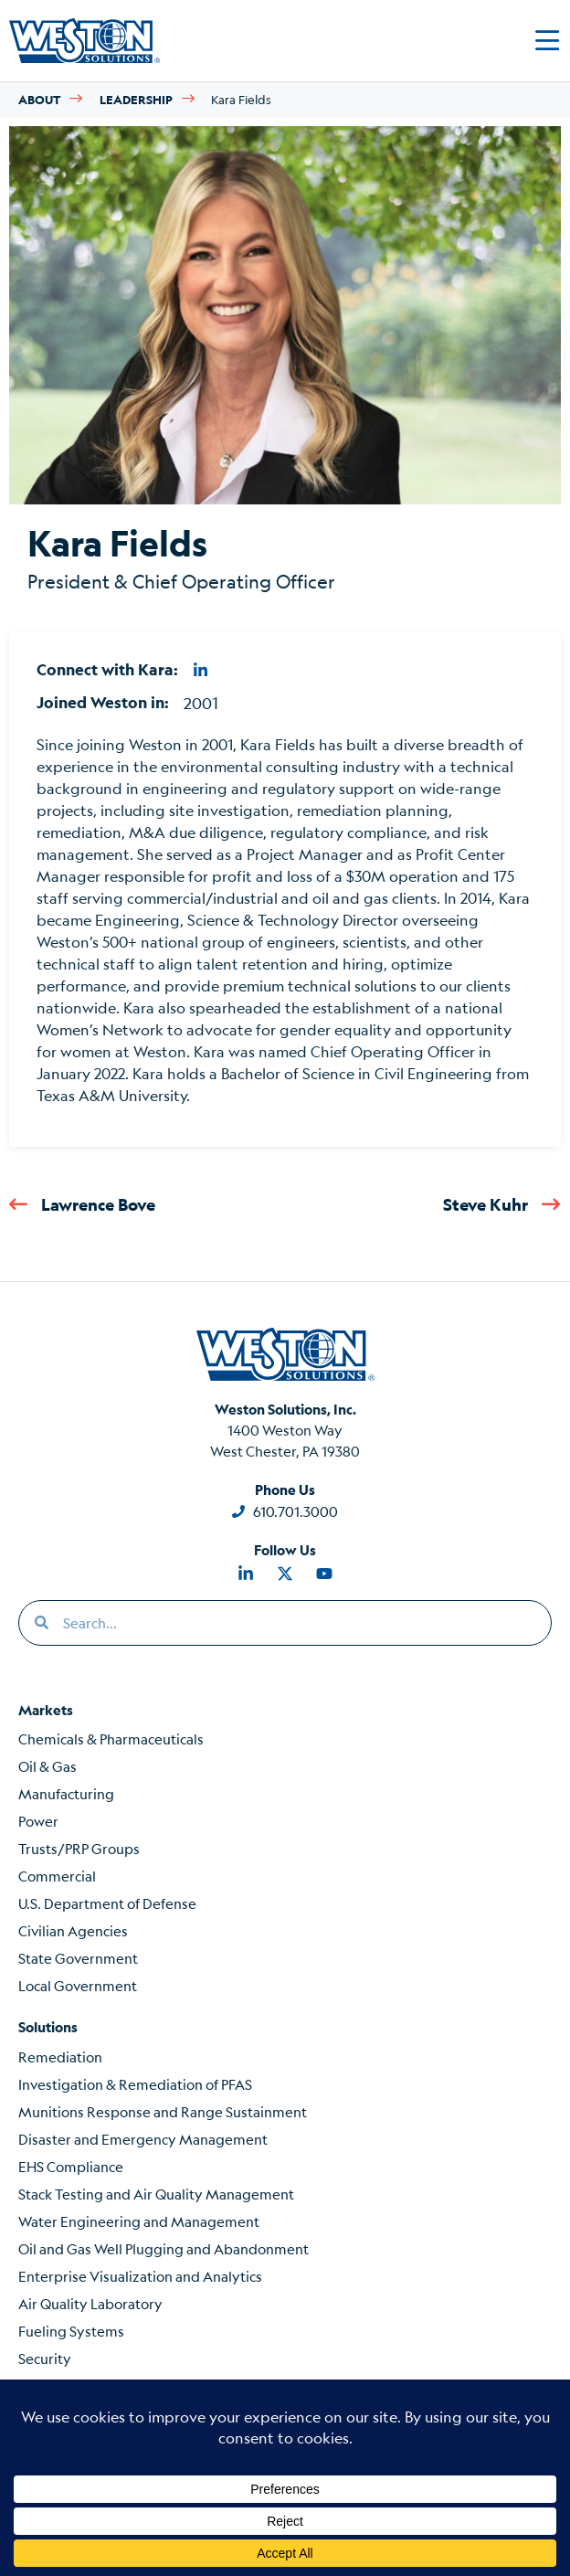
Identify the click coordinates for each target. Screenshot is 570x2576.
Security (44, 2358)
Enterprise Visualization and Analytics (140, 2275)
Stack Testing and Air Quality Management (156, 2193)
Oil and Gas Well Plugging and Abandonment (163, 2248)
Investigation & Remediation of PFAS (135, 2084)
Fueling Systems (71, 2330)
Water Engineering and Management (138, 2221)
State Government (78, 1957)
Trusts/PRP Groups (79, 1848)
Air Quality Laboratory (90, 2303)
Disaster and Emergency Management (143, 2138)
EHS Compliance (70, 2166)
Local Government (77, 1985)
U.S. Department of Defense (107, 1903)
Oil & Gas (47, 1766)
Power (38, 1820)
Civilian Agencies (73, 1930)
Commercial (57, 1875)
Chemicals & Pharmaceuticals (111, 1738)
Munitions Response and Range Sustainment (162, 2111)
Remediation (60, 2056)
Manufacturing (66, 1793)
